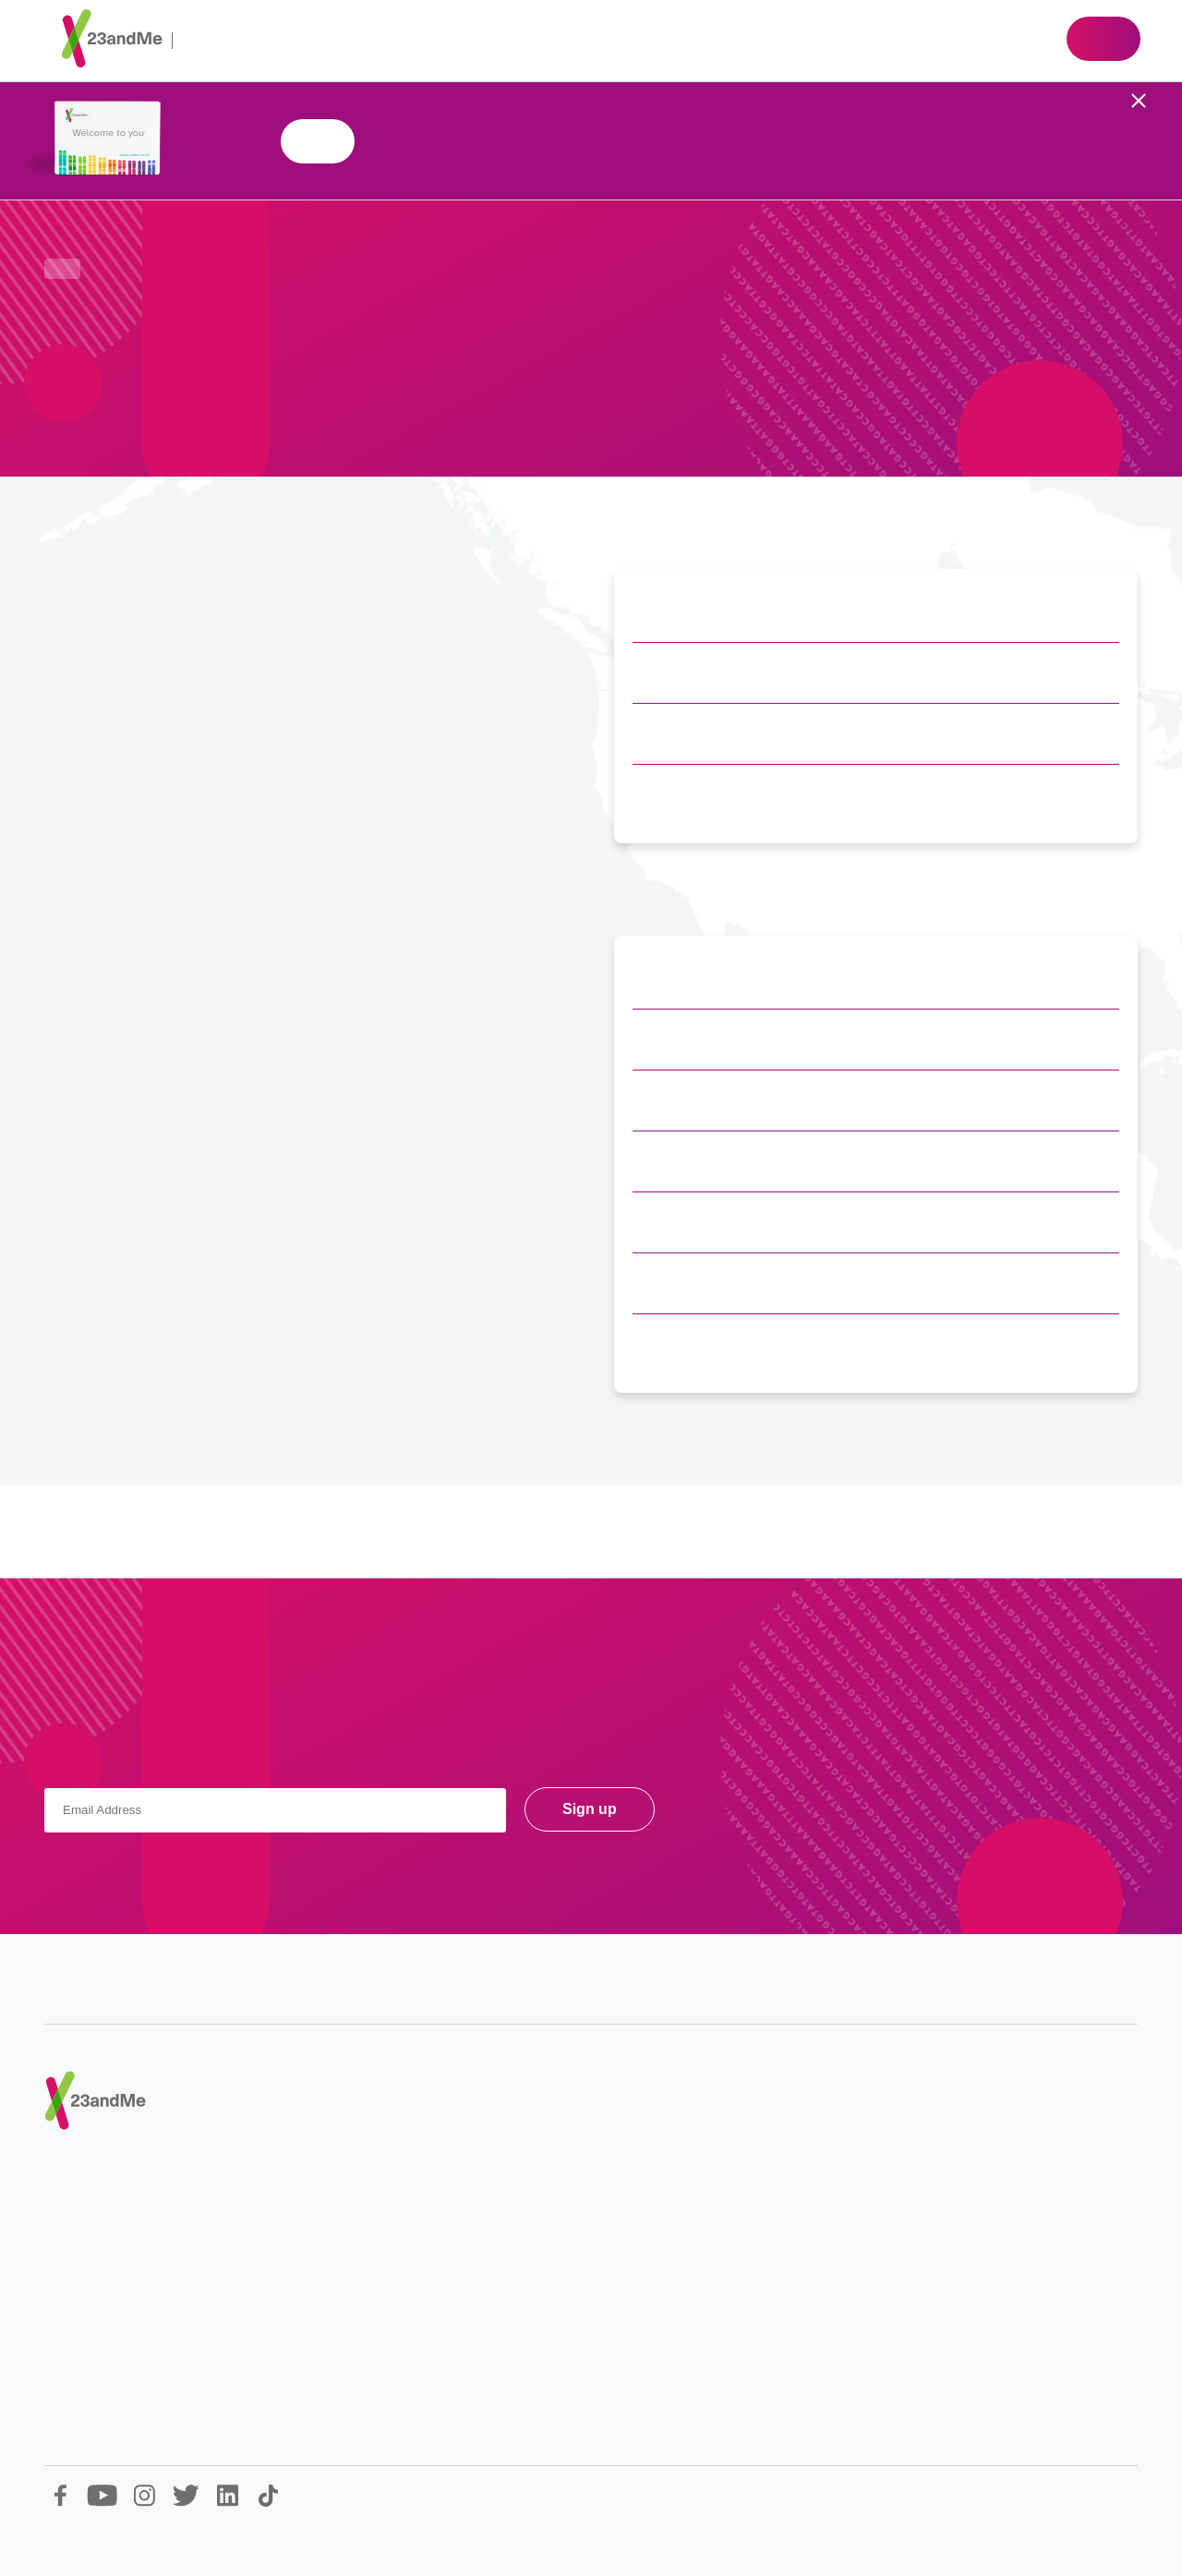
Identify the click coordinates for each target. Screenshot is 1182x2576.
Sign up (589, 1809)
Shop (1103, 39)
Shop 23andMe (318, 141)
